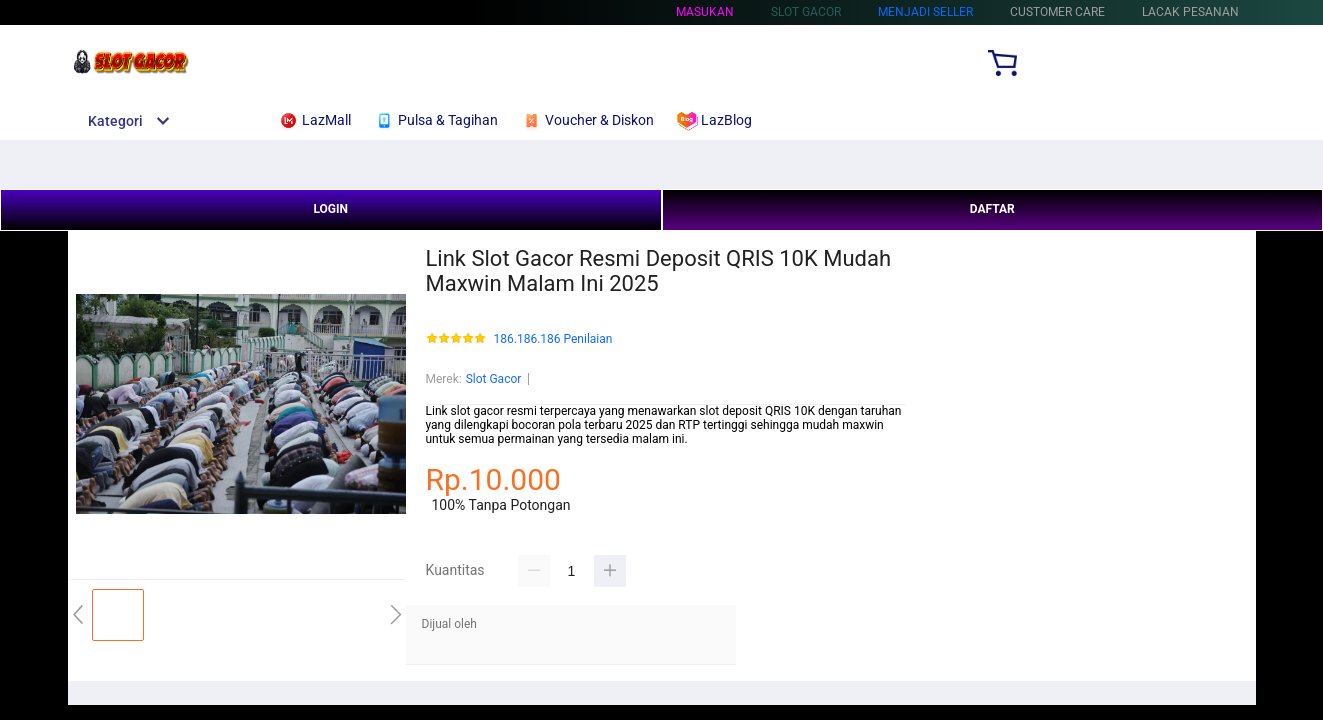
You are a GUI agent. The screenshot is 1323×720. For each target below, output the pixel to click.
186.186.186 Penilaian (553, 339)
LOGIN (330, 209)
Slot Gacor (494, 379)
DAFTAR (992, 209)
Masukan (705, 12)
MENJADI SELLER (925, 12)
